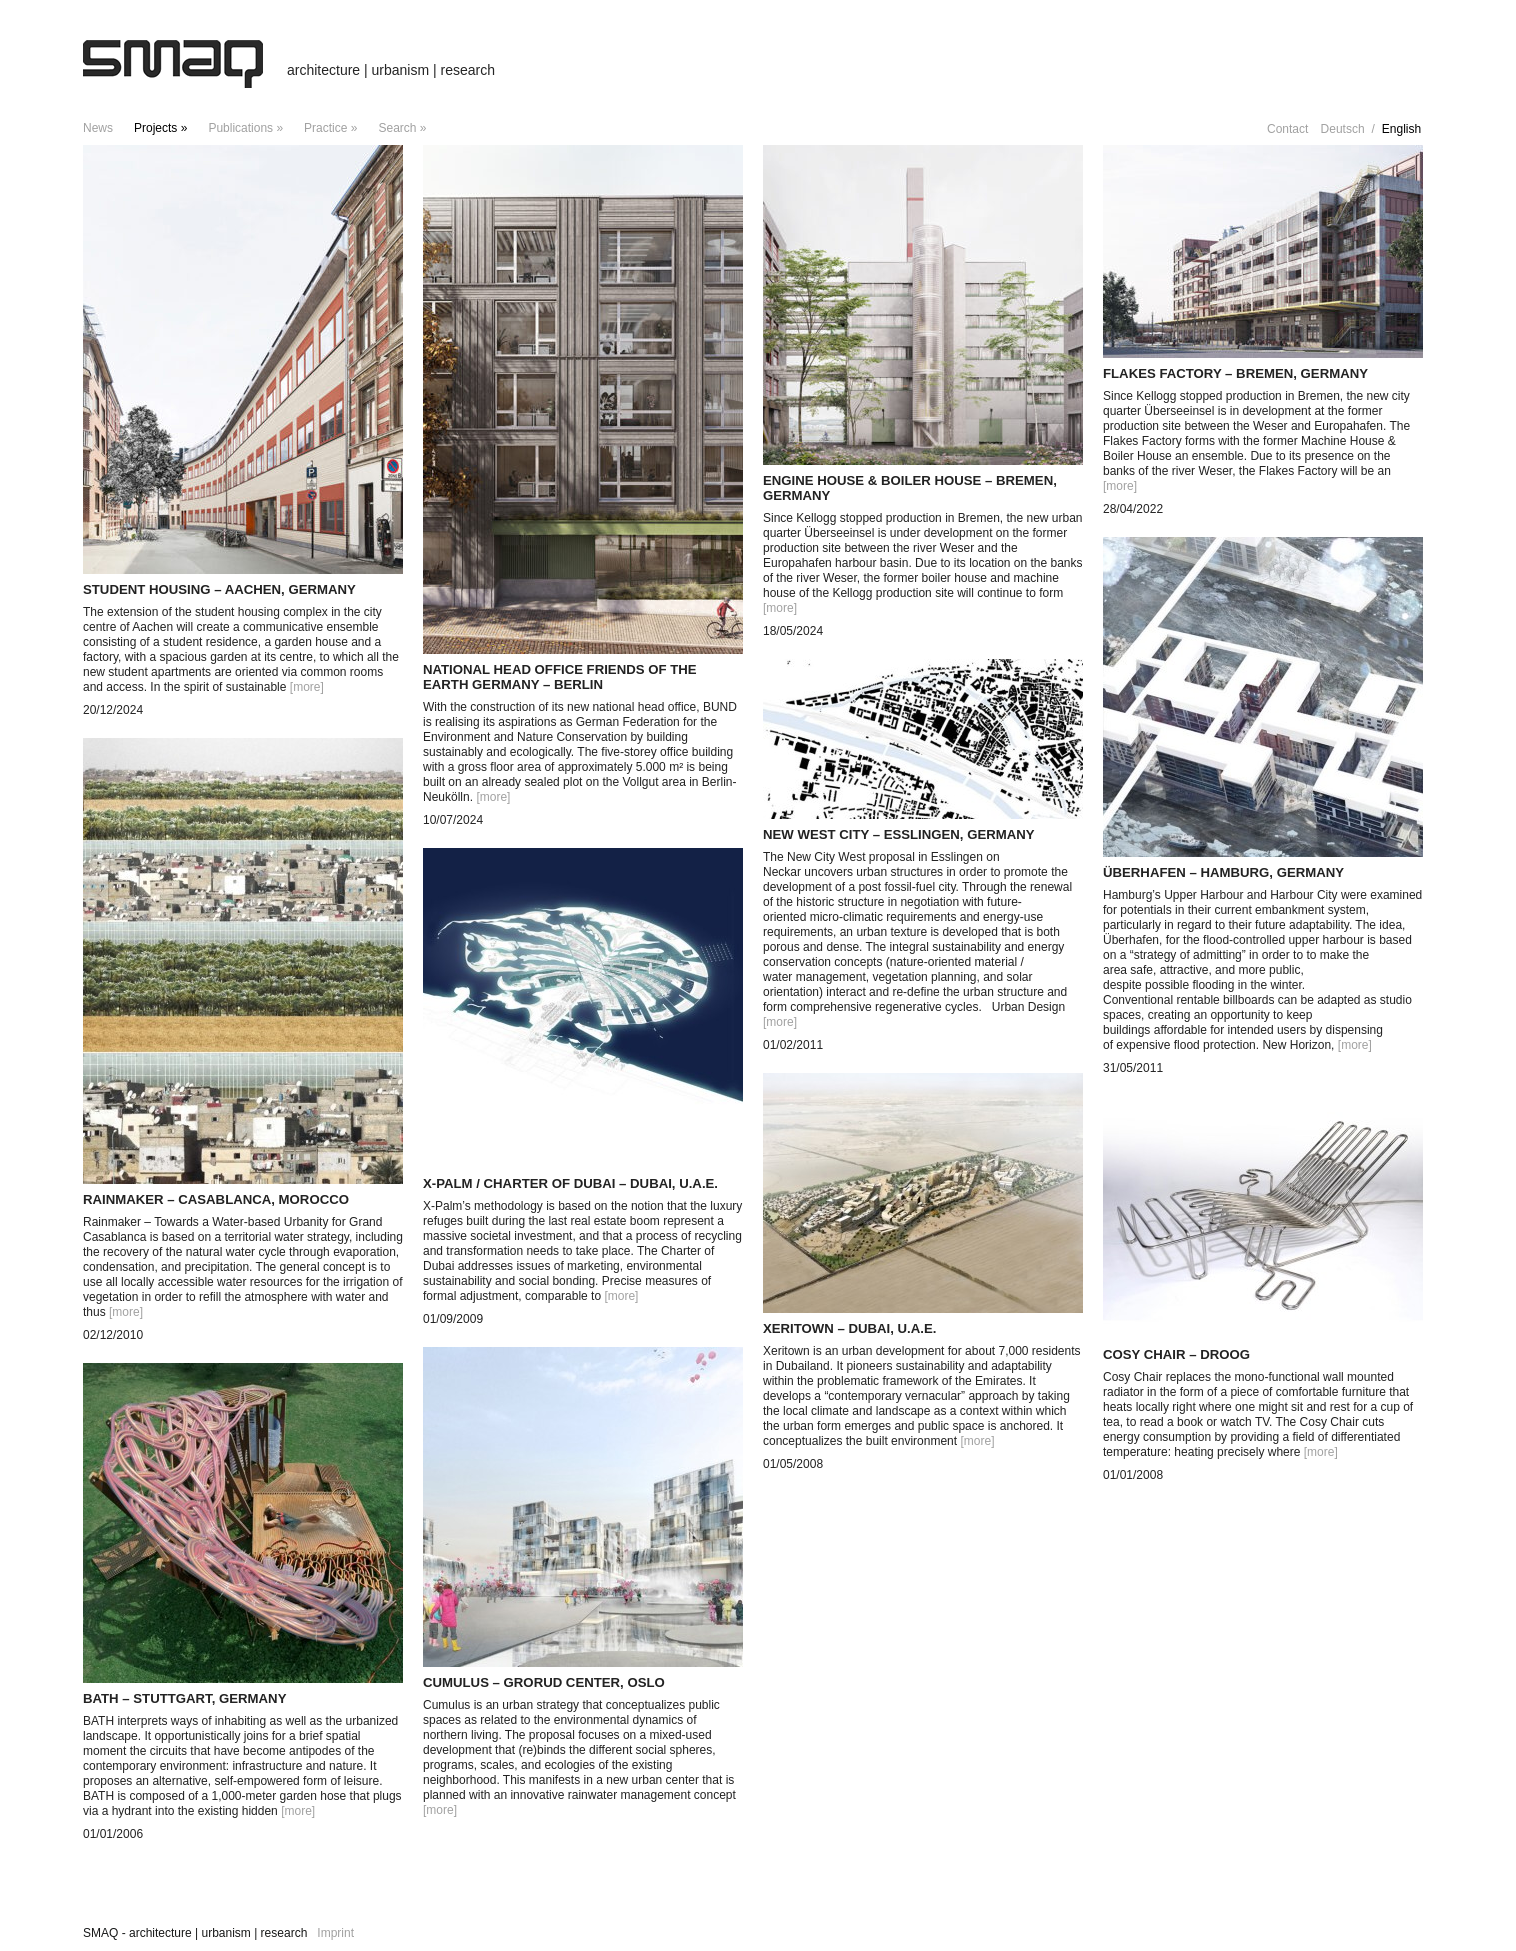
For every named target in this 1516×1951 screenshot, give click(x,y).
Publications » (245, 128)
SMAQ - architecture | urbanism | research (195, 1933)
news (98, 128)
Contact (1287, 129)
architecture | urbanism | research (391, 70)
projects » (160, 128)
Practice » (330, 128)
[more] (307, 687)
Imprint (335, 1933)
